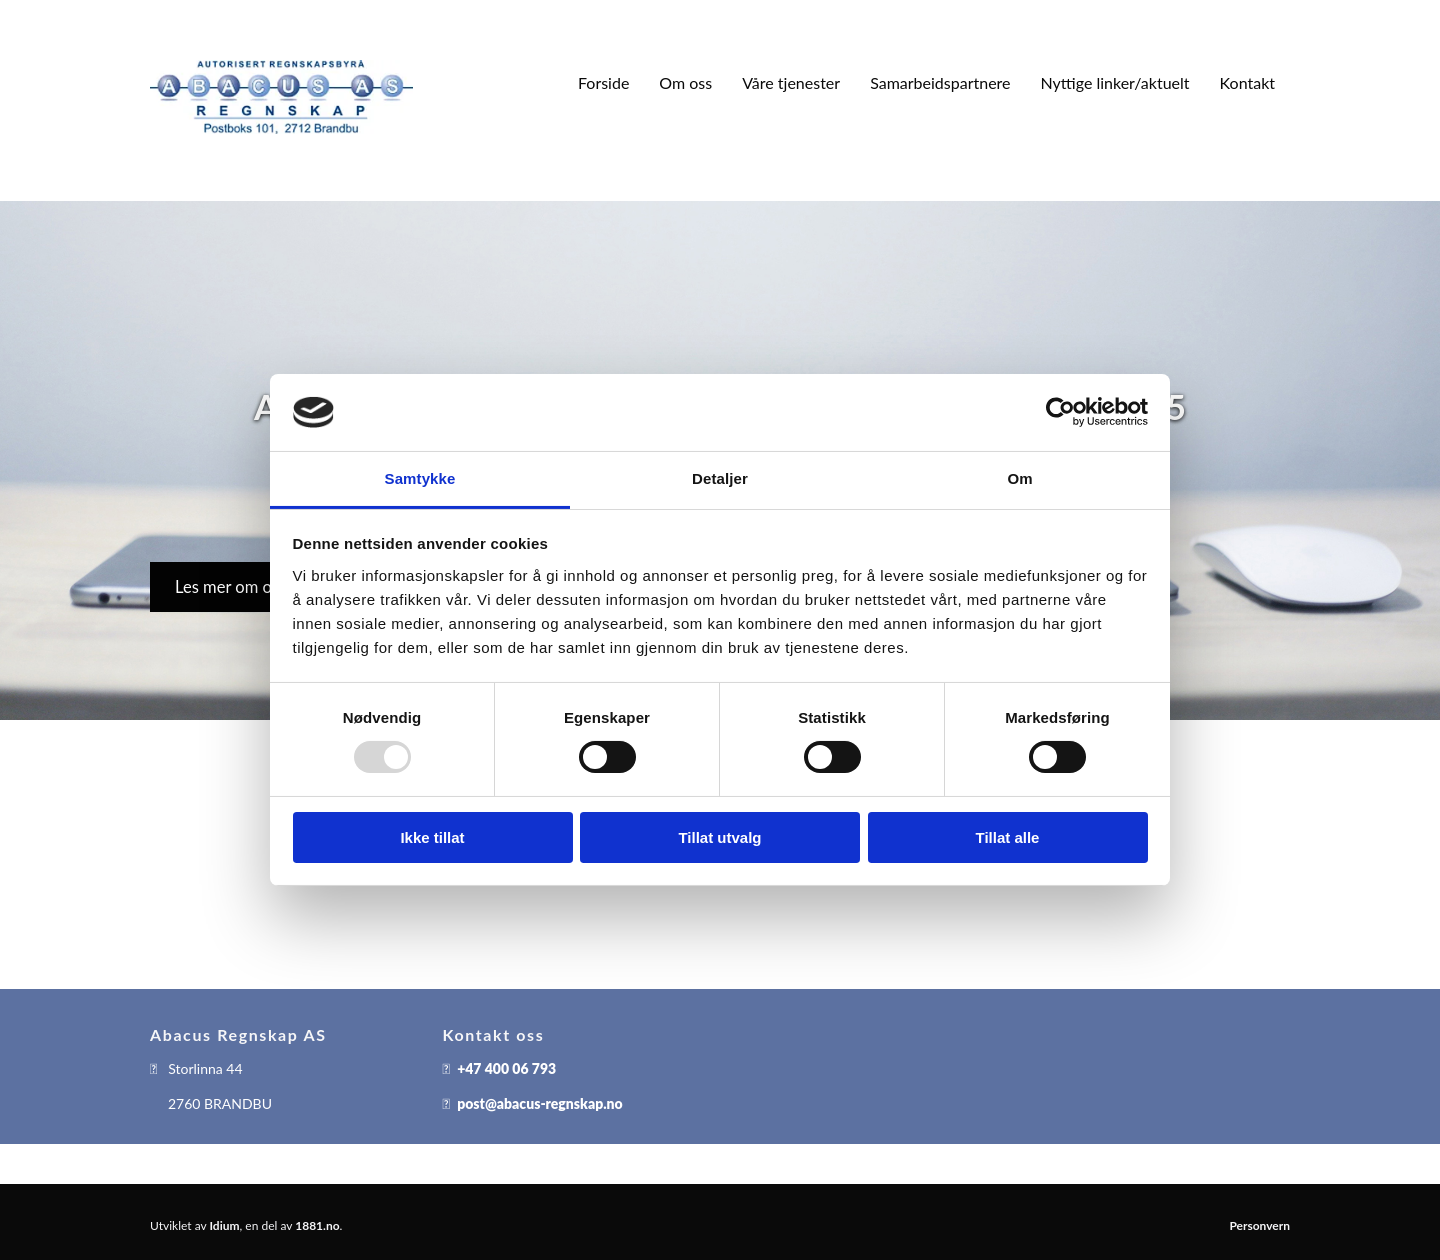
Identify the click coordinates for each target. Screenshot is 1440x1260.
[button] (230, 587)
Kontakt (1247, 82)
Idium (224, 1225)
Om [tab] (1019, 478)
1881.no (317, 1225)
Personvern (1259, 1225)
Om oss (685, 82)
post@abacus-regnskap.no (540, 1103)
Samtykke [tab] (420, 478)
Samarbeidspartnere (940, 82)
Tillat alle (1008, 837)
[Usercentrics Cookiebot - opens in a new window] (1060, 412)
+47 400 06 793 (506, 1068)
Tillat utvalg (719, 837)
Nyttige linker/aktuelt (1115, 82)
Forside (603, 82)
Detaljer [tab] (720, 478)
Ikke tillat (432, 837)
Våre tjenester (791, 82)
